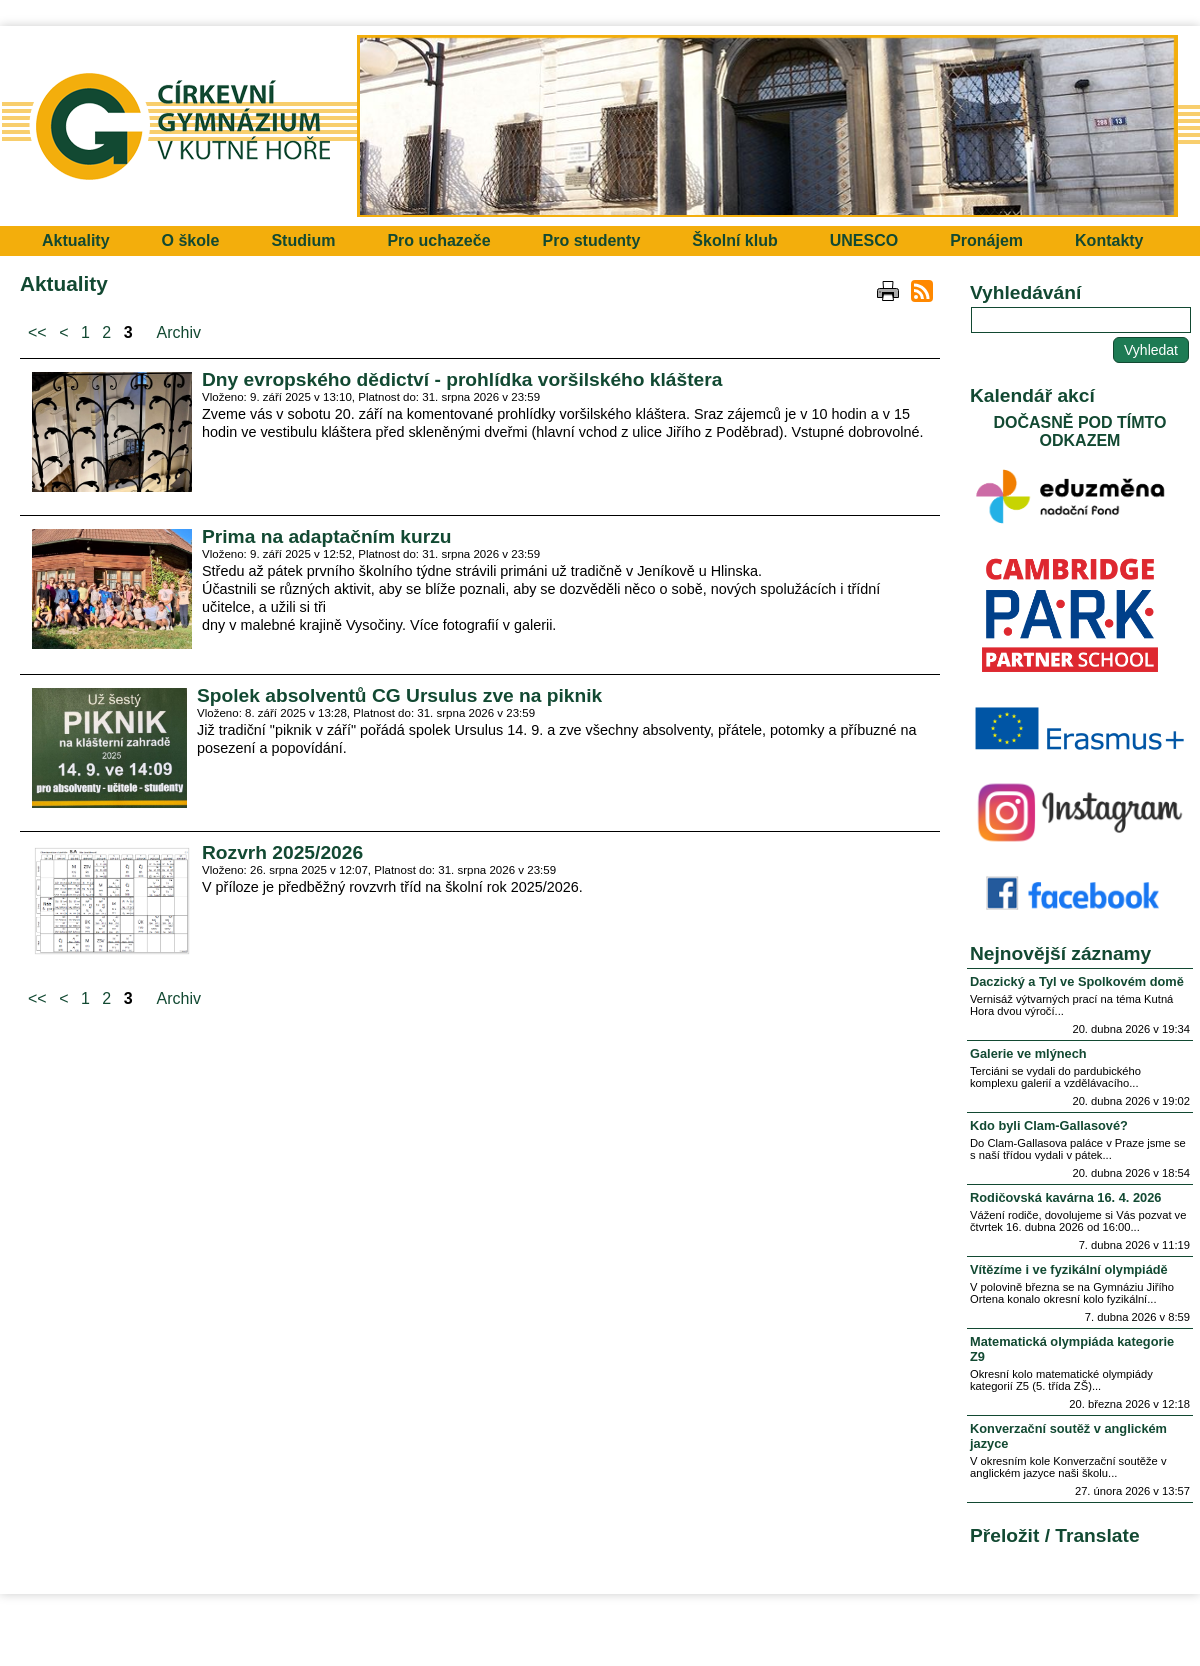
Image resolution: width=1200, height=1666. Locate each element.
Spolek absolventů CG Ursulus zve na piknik (399, 695)
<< (37, 332)
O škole (191, 240)
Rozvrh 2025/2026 (282, 852)
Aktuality (76, 240)
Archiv (179, 332)
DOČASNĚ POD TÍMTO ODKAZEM (1079, 431)
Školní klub (734, 240)
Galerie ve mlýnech (1028, 1053)
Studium (303, 240)
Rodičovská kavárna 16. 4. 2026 (1065, 1197)
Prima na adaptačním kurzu (327, 536)
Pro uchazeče (438, 240)
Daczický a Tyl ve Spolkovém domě (1077, 981)
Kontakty (1109, 240)
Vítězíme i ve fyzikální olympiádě (1069, 1269)
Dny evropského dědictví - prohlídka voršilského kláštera (462, 379)
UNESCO (864, 240)
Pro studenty (592, 240)
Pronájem (986, 240)
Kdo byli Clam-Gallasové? (1049, 1125)
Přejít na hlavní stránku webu (600, 126)
